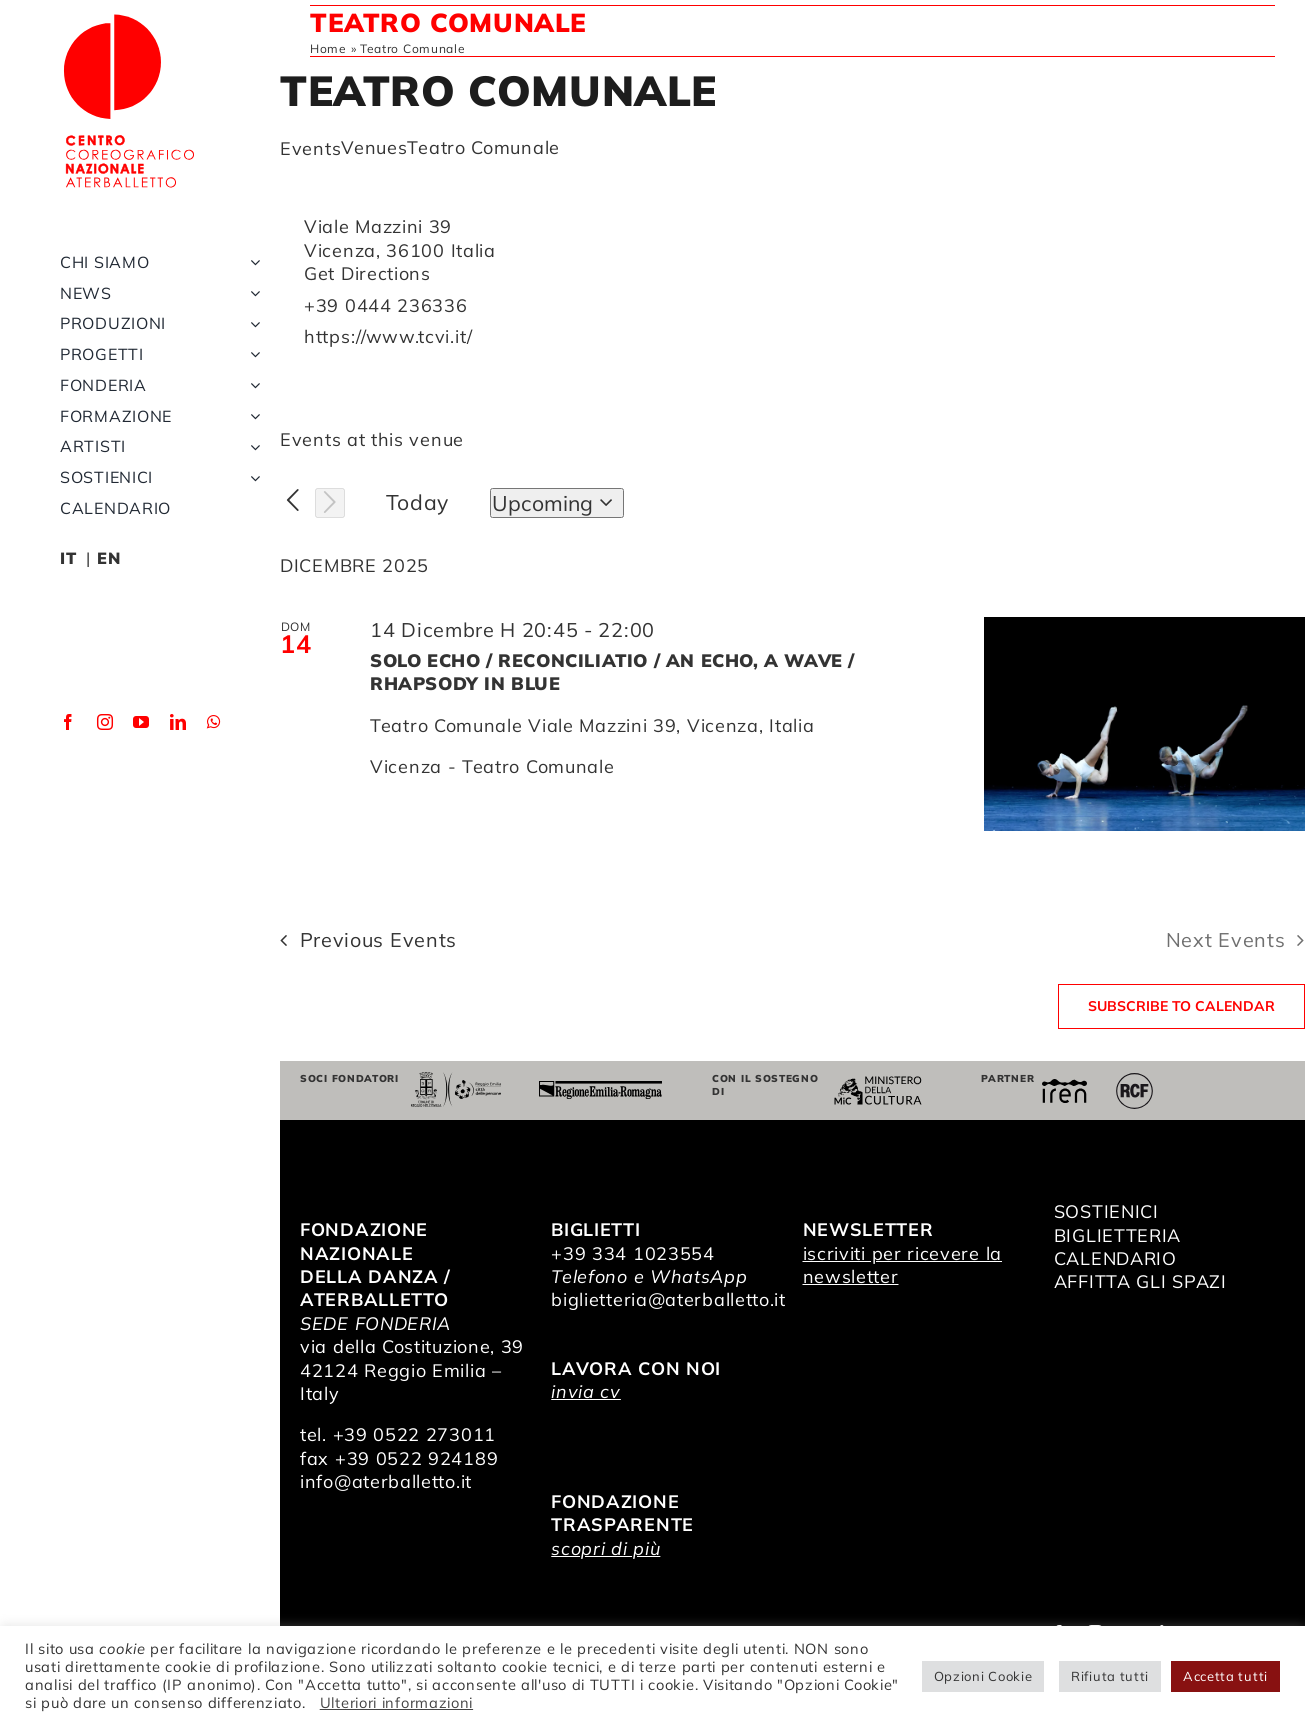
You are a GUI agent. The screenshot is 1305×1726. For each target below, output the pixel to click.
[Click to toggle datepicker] (557, 503)
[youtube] (141, 725)
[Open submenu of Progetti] (251, 357)
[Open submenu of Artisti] (251, 449)
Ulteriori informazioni (396, 1702)
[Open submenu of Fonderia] (251, 388)
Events (310, 148)
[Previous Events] (293, 501)
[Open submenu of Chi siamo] (251, 265)
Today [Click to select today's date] (418, 502)
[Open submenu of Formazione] (251, 419)
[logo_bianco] (130, 18)
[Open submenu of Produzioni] (251, 326)
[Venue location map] (1048, 293)
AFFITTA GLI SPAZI (1140, 1281)
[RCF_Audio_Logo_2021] (1134, 1080)
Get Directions (367, 273)
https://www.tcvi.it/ (388, 336)
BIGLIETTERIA (1117, 1235)
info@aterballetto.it (386, 1481)
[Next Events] (330, 503)
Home (328, 48)
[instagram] (105, 725)
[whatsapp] (214, 725)
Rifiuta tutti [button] (1110, 1676)
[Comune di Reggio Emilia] (456, 1080)
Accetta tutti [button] (1225, 1676)
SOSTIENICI (1106, 1211)
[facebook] (68, 725)
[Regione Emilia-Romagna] (600, 1089)
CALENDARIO (1115, 1258)
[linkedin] (178, 725)
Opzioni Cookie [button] (983, 1676)
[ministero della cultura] (878, 1084)
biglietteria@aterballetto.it (668, 1299)
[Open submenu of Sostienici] (251, 480)
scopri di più (605, 1548)
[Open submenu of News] (251, 295)
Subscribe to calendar (1181, 1006)
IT (68, 561)
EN (108, 561)
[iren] (1064, 1087)
